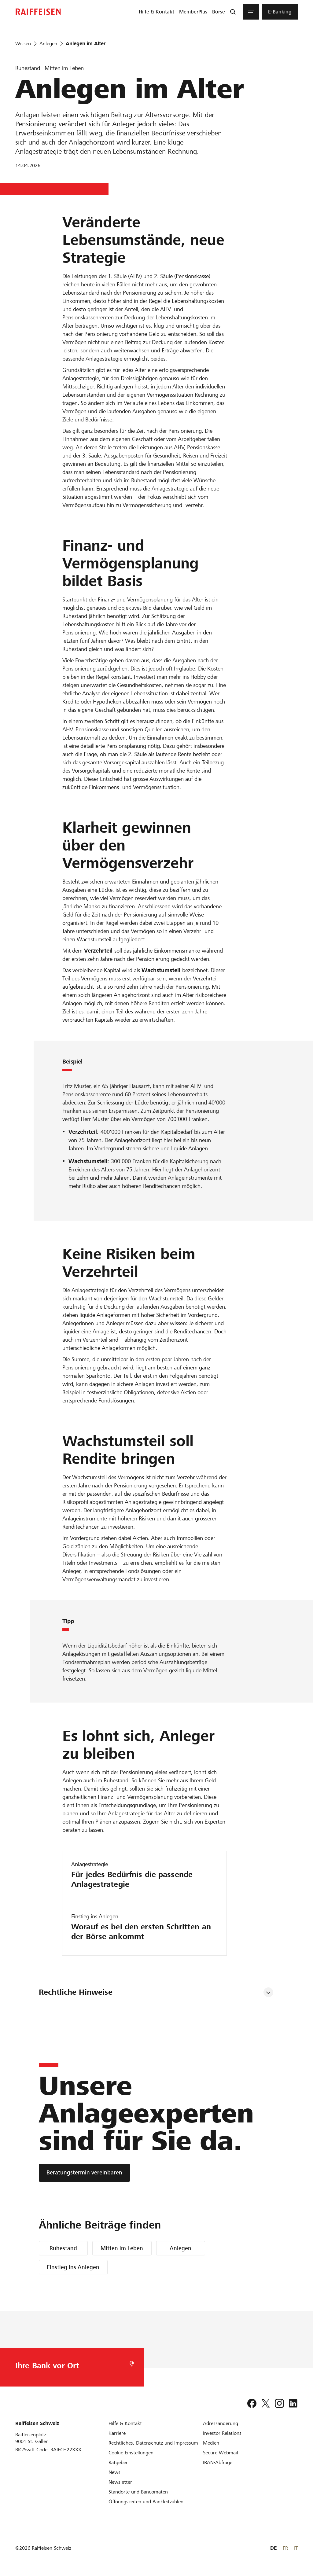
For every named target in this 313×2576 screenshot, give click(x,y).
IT (296, 2548)
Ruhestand (63, 2248)
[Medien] (211, 2443)
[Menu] (251, 12)
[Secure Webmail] (220, 2453)
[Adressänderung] (220, 2423)
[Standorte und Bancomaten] (138, 2492)
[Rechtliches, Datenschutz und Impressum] (153, 2443)
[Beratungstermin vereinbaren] (84, 2173)
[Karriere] (117, 2433)
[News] (114, 2472)
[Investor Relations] (222, 2433)
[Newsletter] (120, 2482)
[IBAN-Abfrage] (217, 2462)
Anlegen (180, 2248)
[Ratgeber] (118, 2462)
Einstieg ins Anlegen (73, 2267)
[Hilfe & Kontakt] (125, 2423)
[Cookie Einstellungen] (131, 2453)
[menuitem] (156, 12)
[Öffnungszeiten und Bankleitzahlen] (146, 2501)
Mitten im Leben (122, 2248)
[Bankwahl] (70, 2367)
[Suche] (232, 12)
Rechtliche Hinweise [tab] (75, 1992)
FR (285, 2548)
